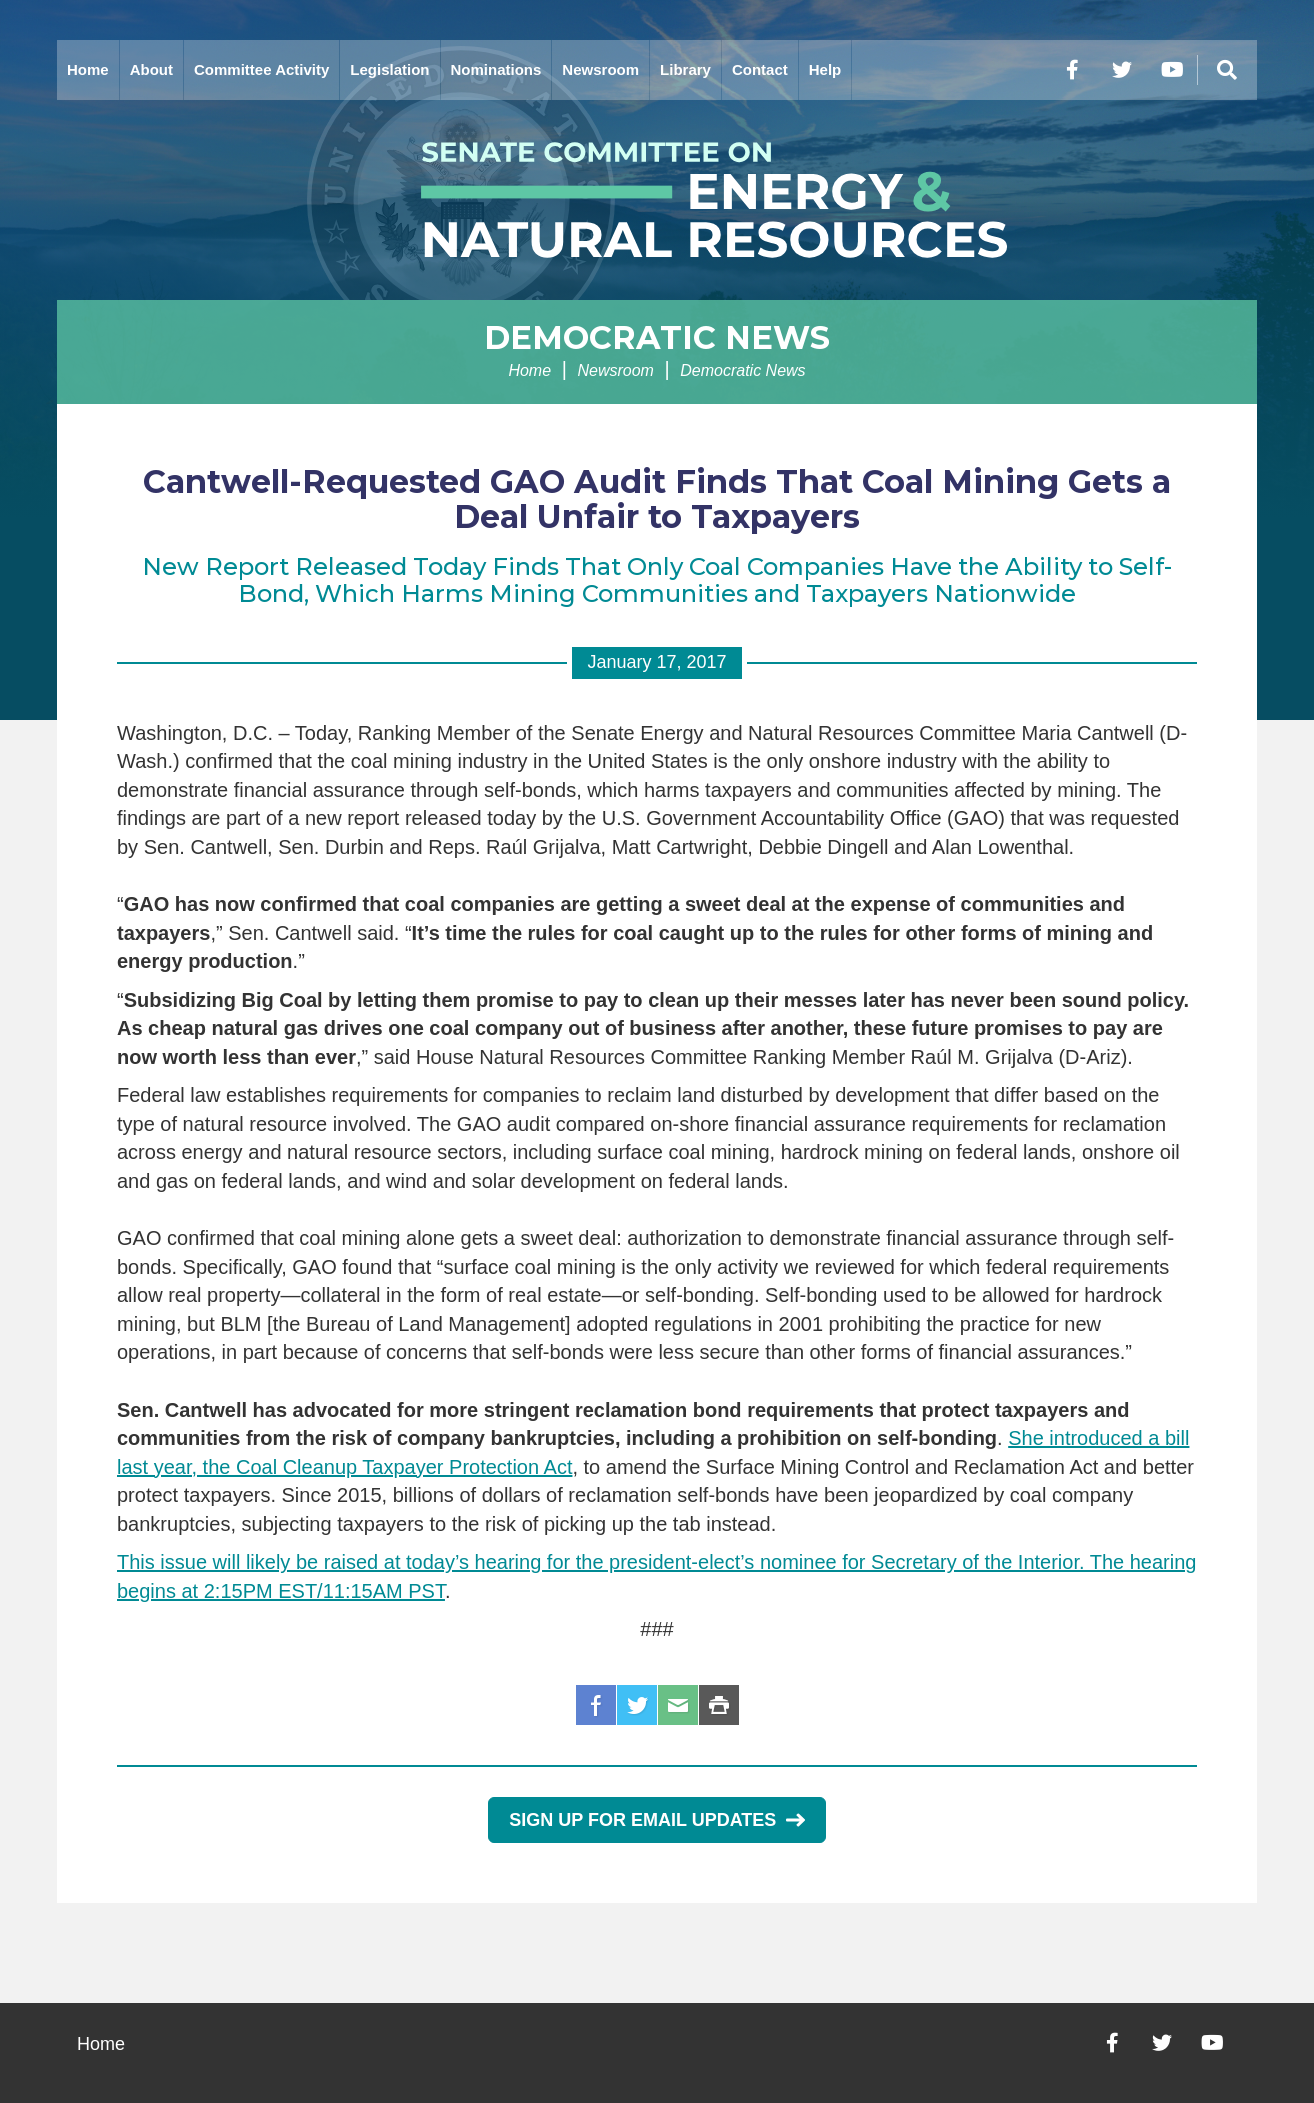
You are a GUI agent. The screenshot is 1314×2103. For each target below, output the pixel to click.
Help (825, 69)
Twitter (637, 1705)
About (151, 69)
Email (678, 1705)
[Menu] (1227, 70)
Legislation (389, 69)
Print (719, 1705)
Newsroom (600, 69)
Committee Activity (261, 69)
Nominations (496, 69)
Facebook (596, 1705)
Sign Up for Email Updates (656, 1820)
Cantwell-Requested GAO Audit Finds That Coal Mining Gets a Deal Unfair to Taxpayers (657, 499)
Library (685, 69)
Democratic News (657, 337)
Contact (760, 69)
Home (88, 69)
